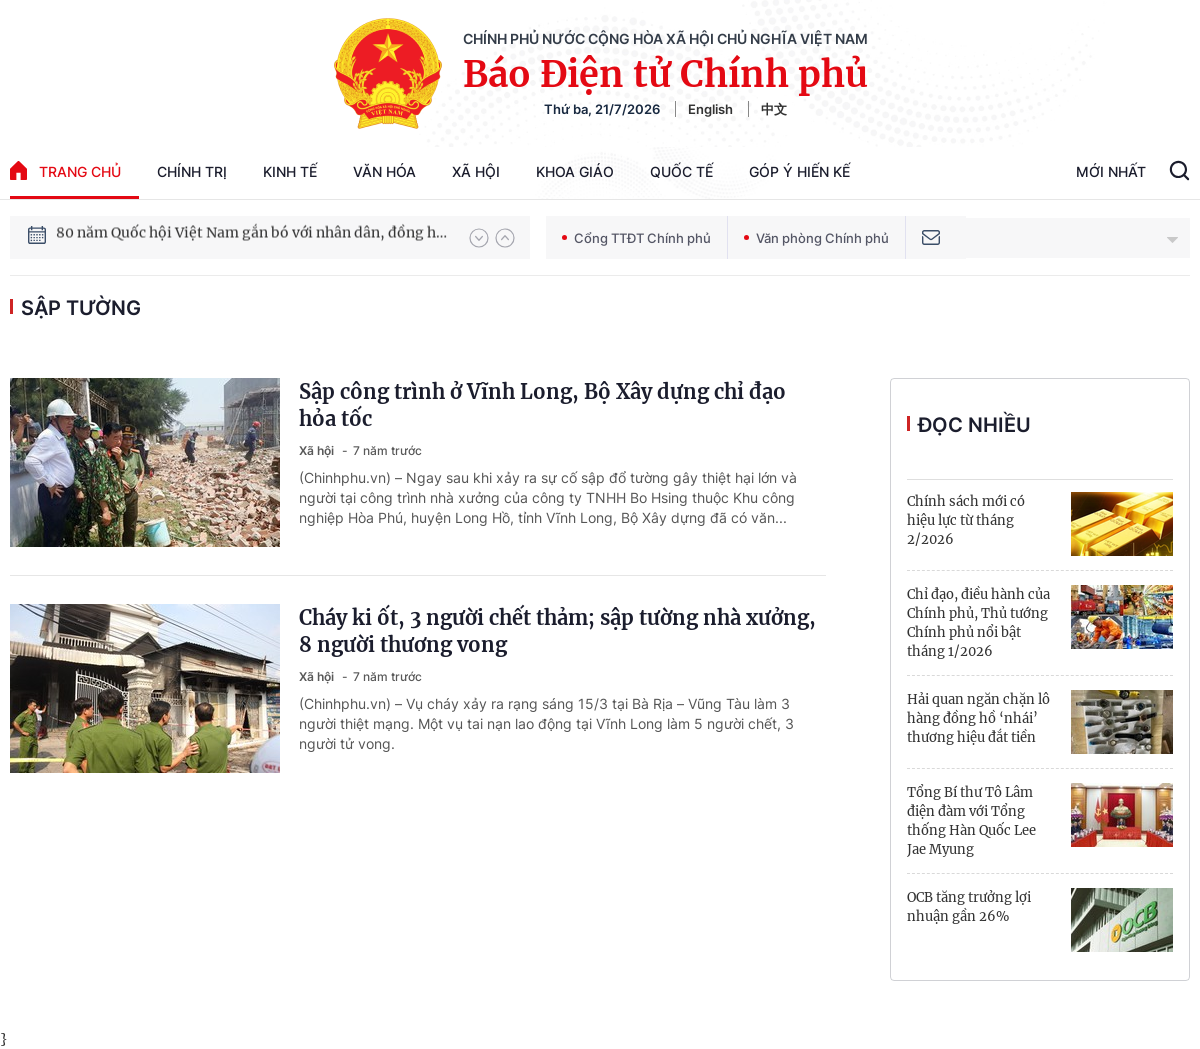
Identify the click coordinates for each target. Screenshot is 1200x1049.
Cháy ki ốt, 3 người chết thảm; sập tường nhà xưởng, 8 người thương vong (557, 631)
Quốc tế (681, 171)
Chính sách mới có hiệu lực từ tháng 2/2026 (966, 520)
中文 (774, 109)
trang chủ (65, 170)
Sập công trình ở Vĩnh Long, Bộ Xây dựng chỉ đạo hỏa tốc (542, 405)
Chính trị (192, 171)
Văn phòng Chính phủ (816, 238)
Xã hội (476, 171)
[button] (479, 238)
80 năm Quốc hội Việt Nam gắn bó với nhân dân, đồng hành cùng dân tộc (253, 237)
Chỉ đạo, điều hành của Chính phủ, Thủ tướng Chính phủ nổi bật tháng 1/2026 (978, 623)
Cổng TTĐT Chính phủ (636, 238)
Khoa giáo (575, 171)
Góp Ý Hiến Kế (799, 171)
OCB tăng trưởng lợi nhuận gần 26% (969, 907)
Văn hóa (384, 171)
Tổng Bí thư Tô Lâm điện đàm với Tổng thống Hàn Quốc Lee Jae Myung (971, 821)
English (710, 109)
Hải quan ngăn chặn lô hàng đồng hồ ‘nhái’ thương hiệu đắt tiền (978, 718)
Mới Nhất (1111, 171)
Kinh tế (290, 171)
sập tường (81, 308)
